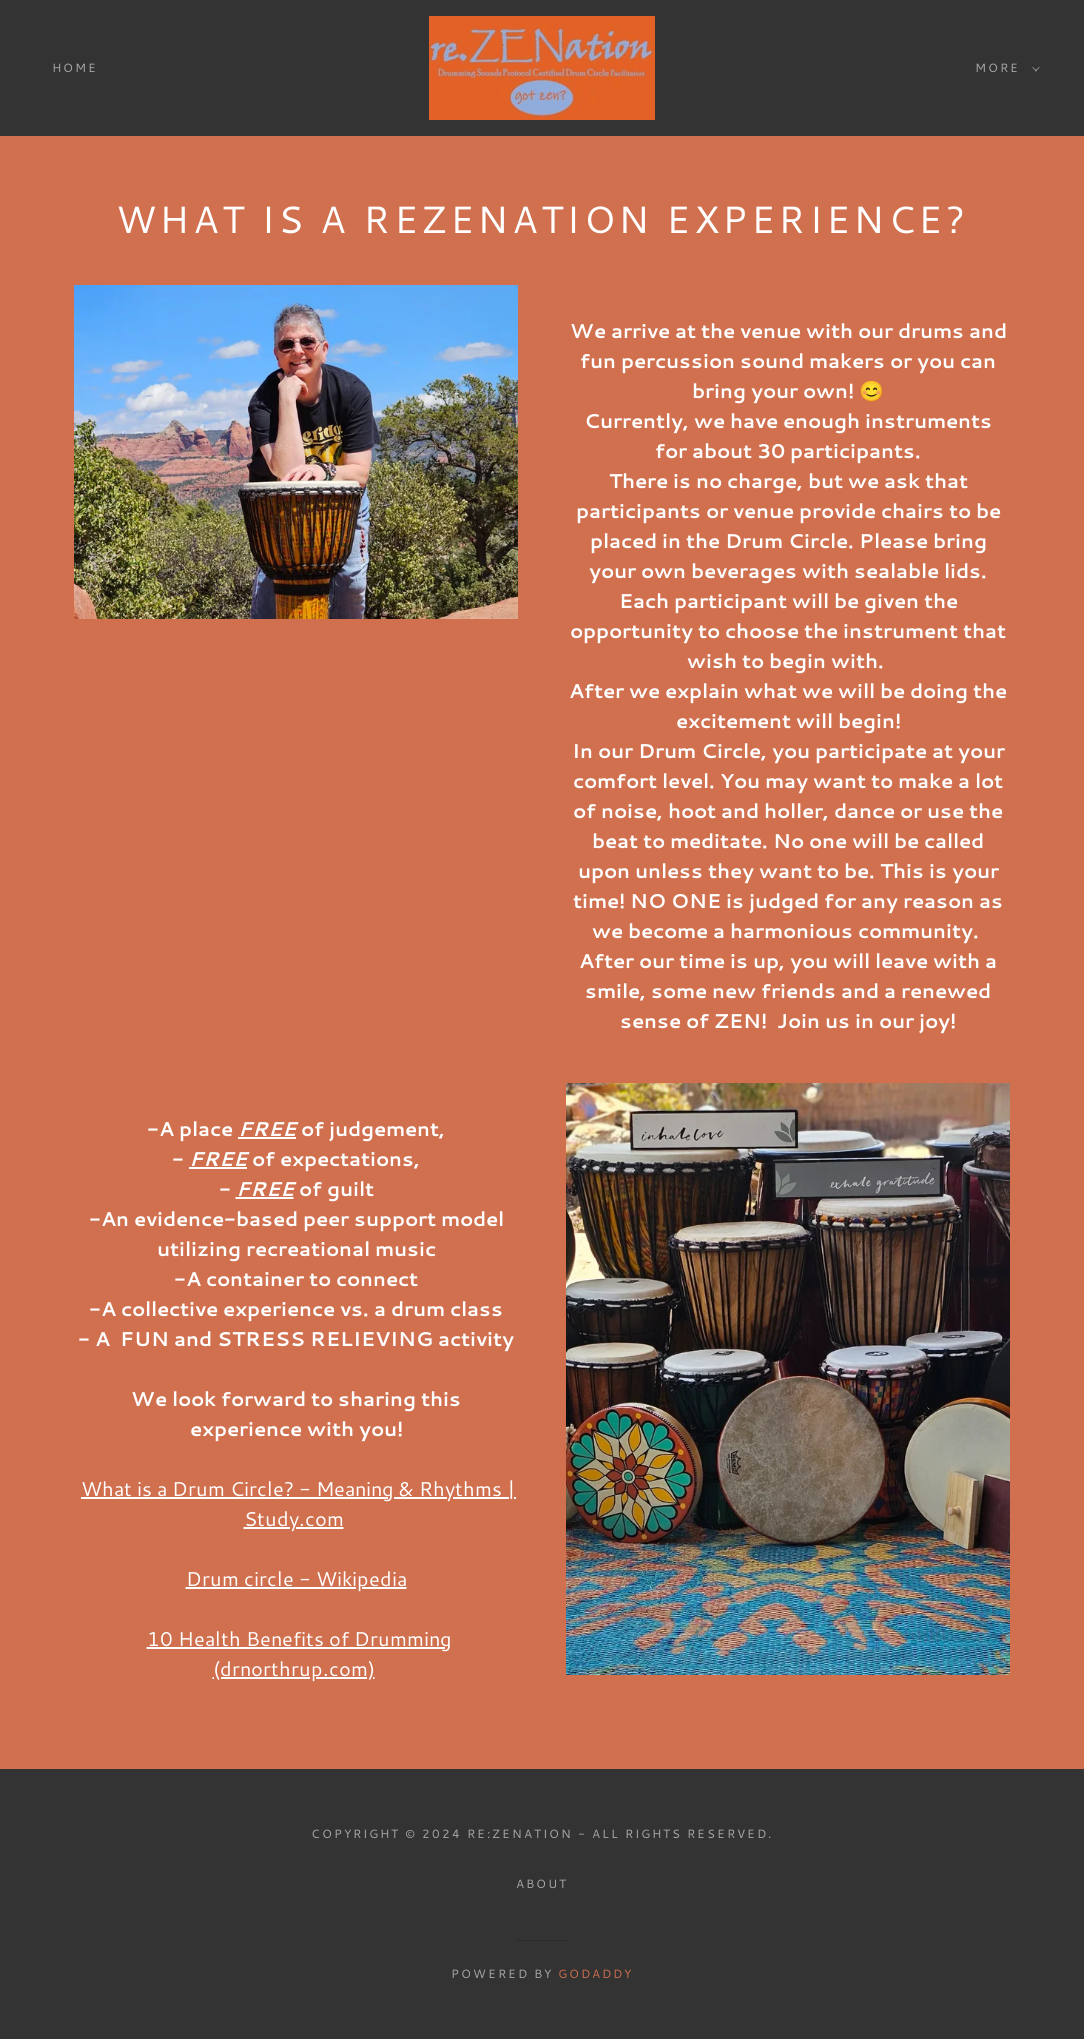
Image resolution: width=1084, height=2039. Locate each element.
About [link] (542, 1883)
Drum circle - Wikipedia (296, 1578)
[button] (1003, 68)
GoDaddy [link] (595, 1973)
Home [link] (75, 67)
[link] (542, 65)
